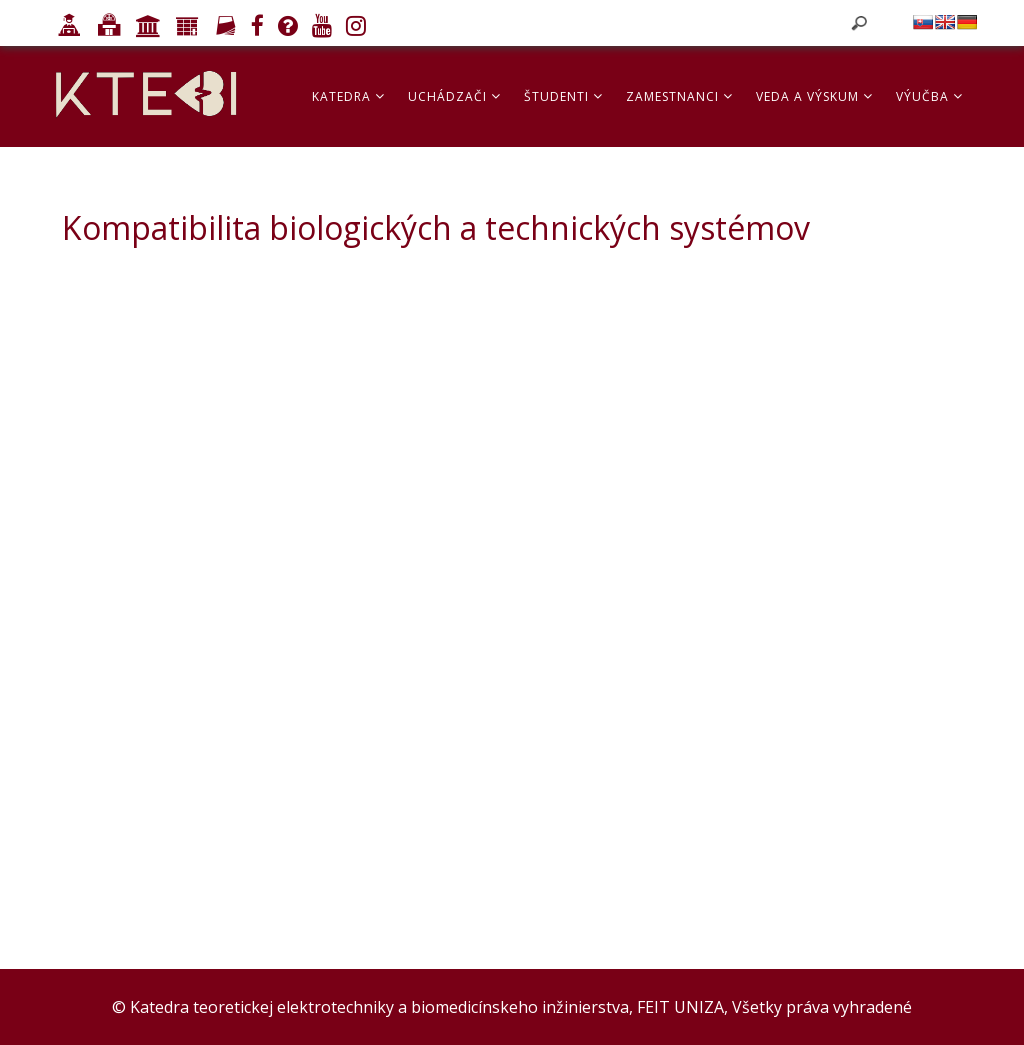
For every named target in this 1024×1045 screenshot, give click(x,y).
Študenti (563, 96)
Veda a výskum (814, 96)
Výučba (929, 96)
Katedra (348, 96)
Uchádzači (454, 96)
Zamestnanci (679, 96)
